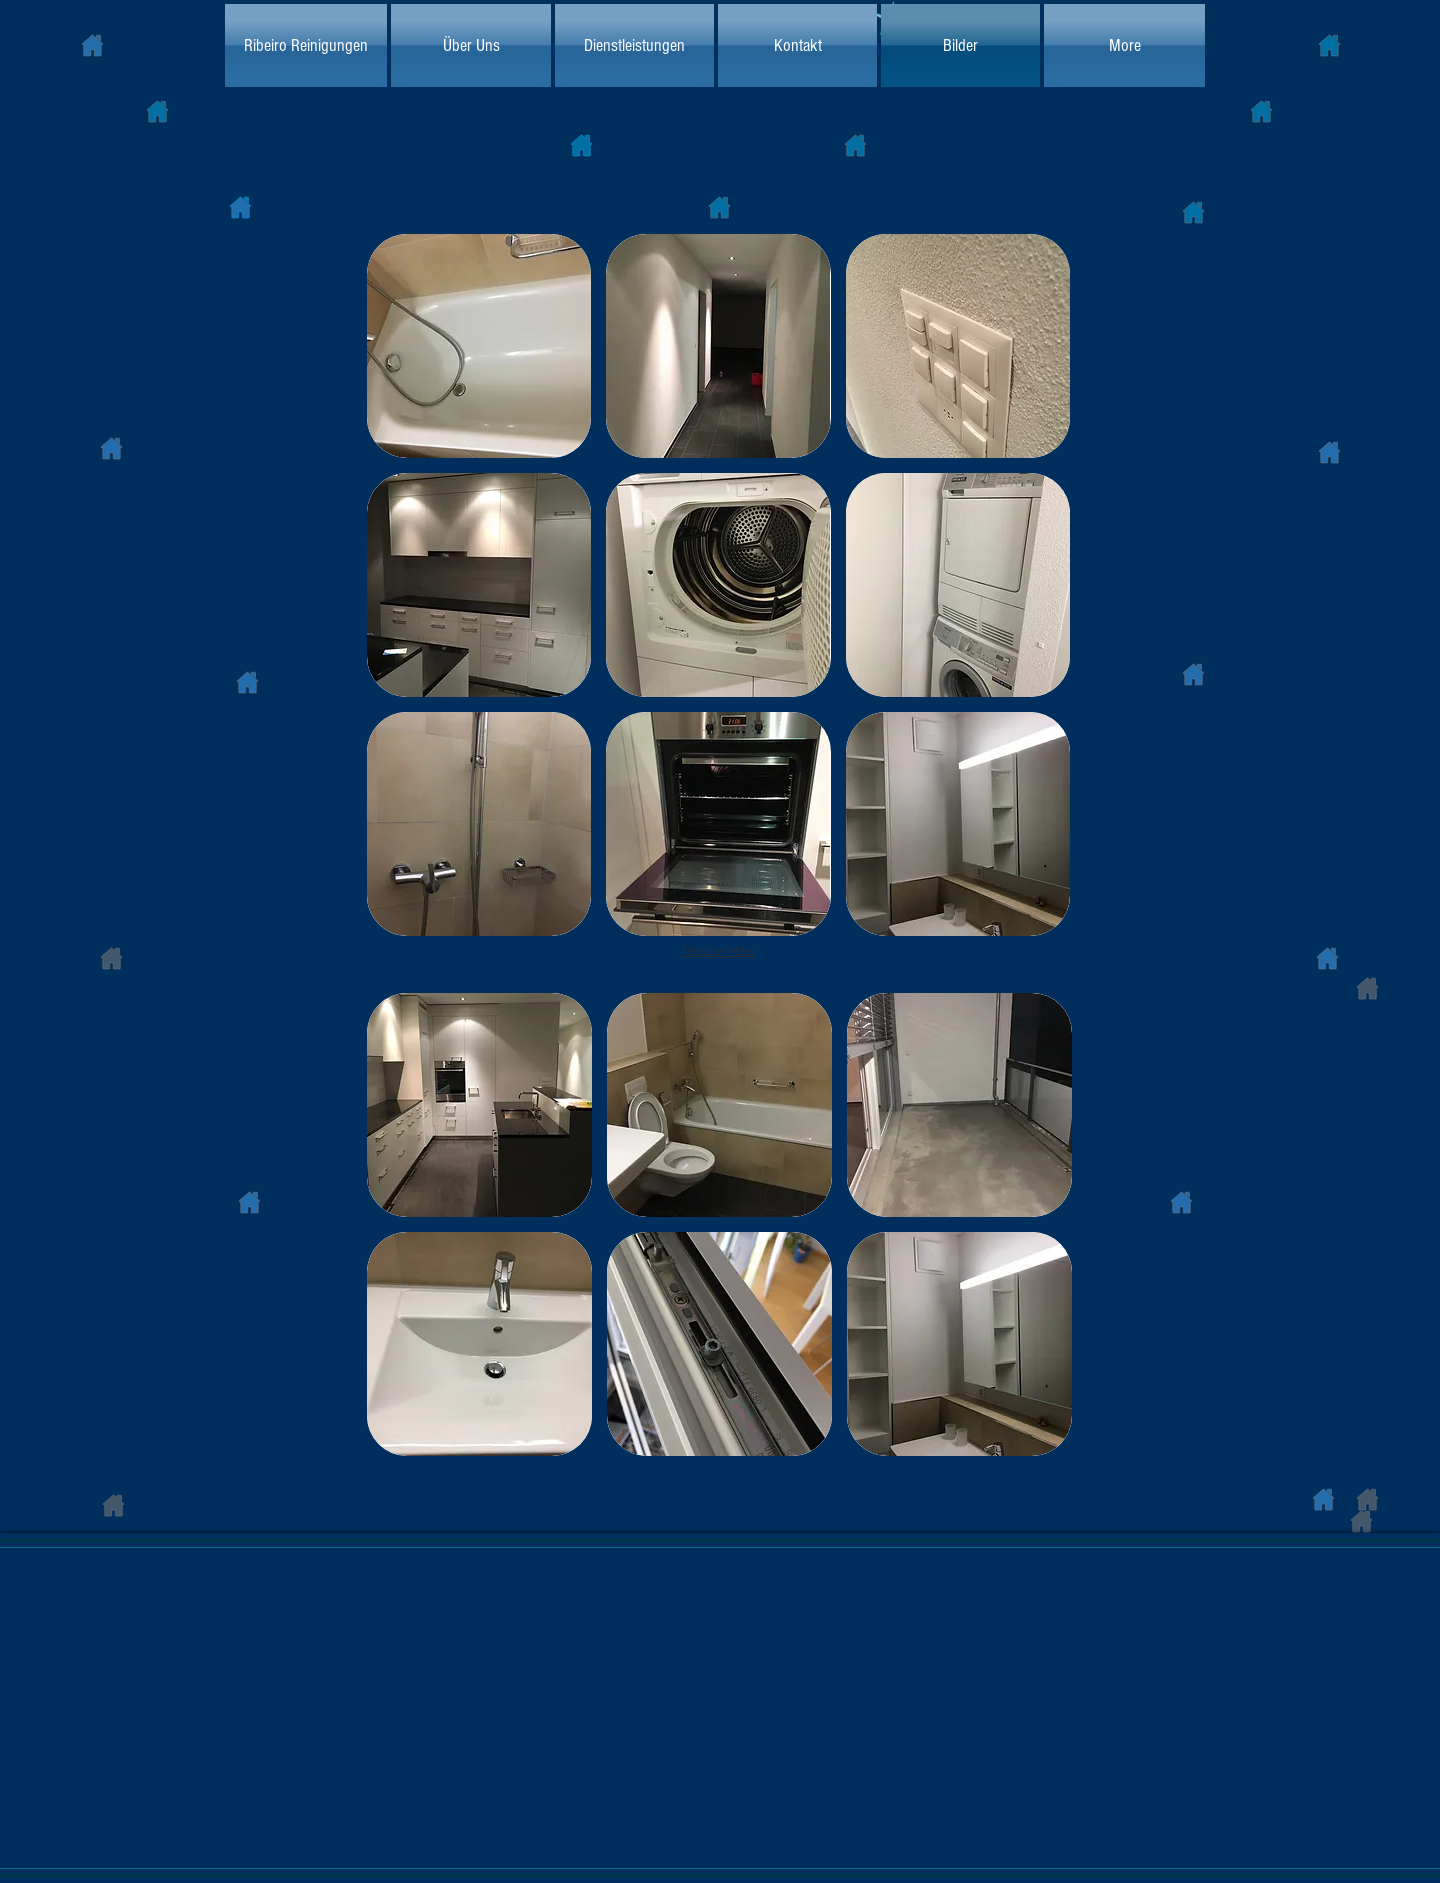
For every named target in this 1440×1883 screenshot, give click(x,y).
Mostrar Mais (718, 951)
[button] (479, 346)
